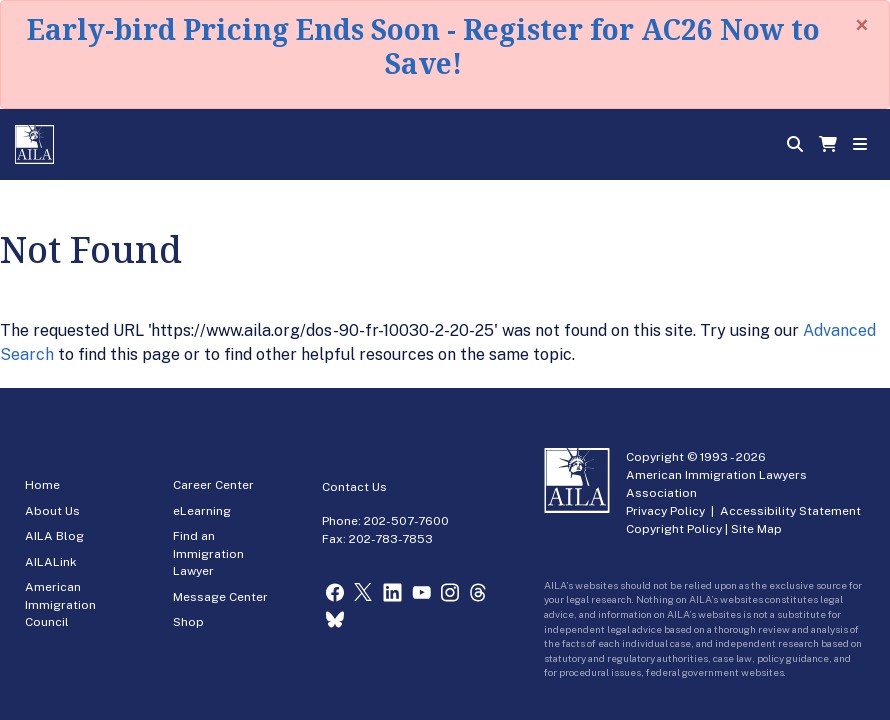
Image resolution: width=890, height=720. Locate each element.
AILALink (51, 562)
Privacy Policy (665, 511)
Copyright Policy (674, 529)
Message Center (220, 597)
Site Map (756, 529)
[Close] (862, 25)
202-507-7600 (406, 521)
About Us (52, 511)
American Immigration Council (60, 604)
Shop (188, 622)
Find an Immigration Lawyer (208, 553)
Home (42, 485)
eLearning (202, 511)
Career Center (213, 485)
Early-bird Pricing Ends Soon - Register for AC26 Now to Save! (423, 46)
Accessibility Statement (790, 511)
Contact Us (354, 487)
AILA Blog (54, 536)
